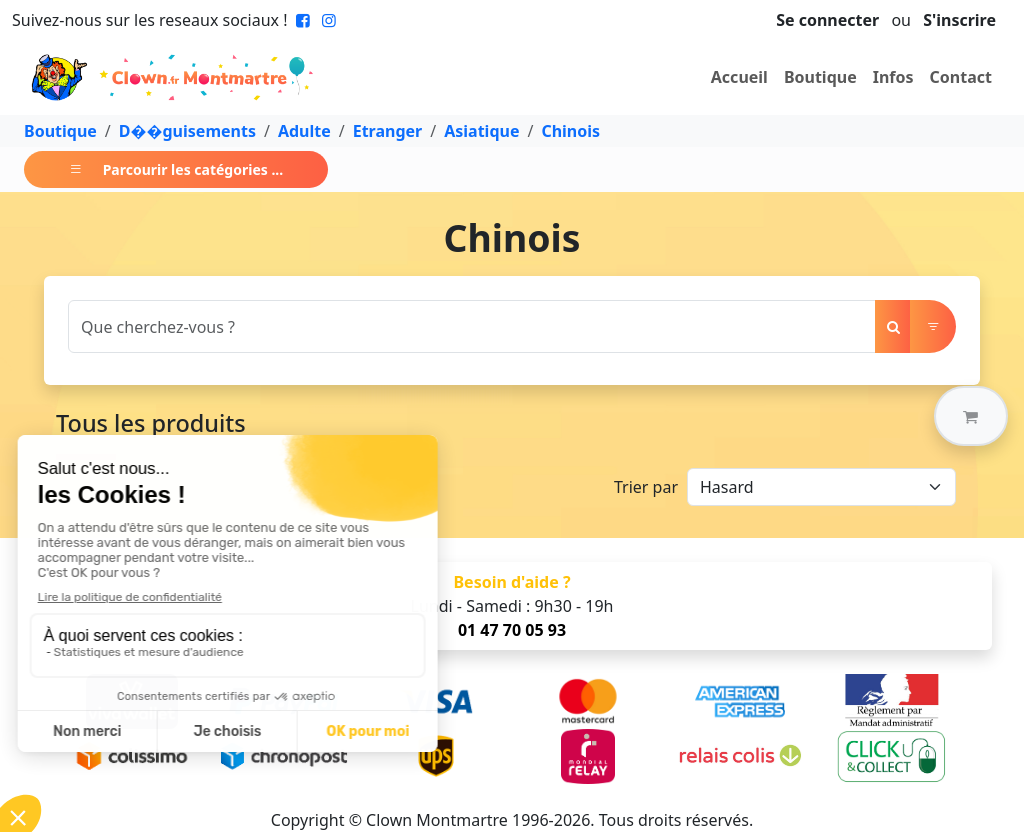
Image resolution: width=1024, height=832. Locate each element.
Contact (961, 77)
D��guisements (187, 131)
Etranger (388, 131)
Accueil (739, 77)
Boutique (820, 77)
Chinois (570, 131)
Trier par (646, 487)
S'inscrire (959, 20)
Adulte (304, 131)
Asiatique (481, 131)
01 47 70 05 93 (512, 630)
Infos (893, 77)
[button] (971, 416)
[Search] (472, 326)
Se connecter (827, 20)
